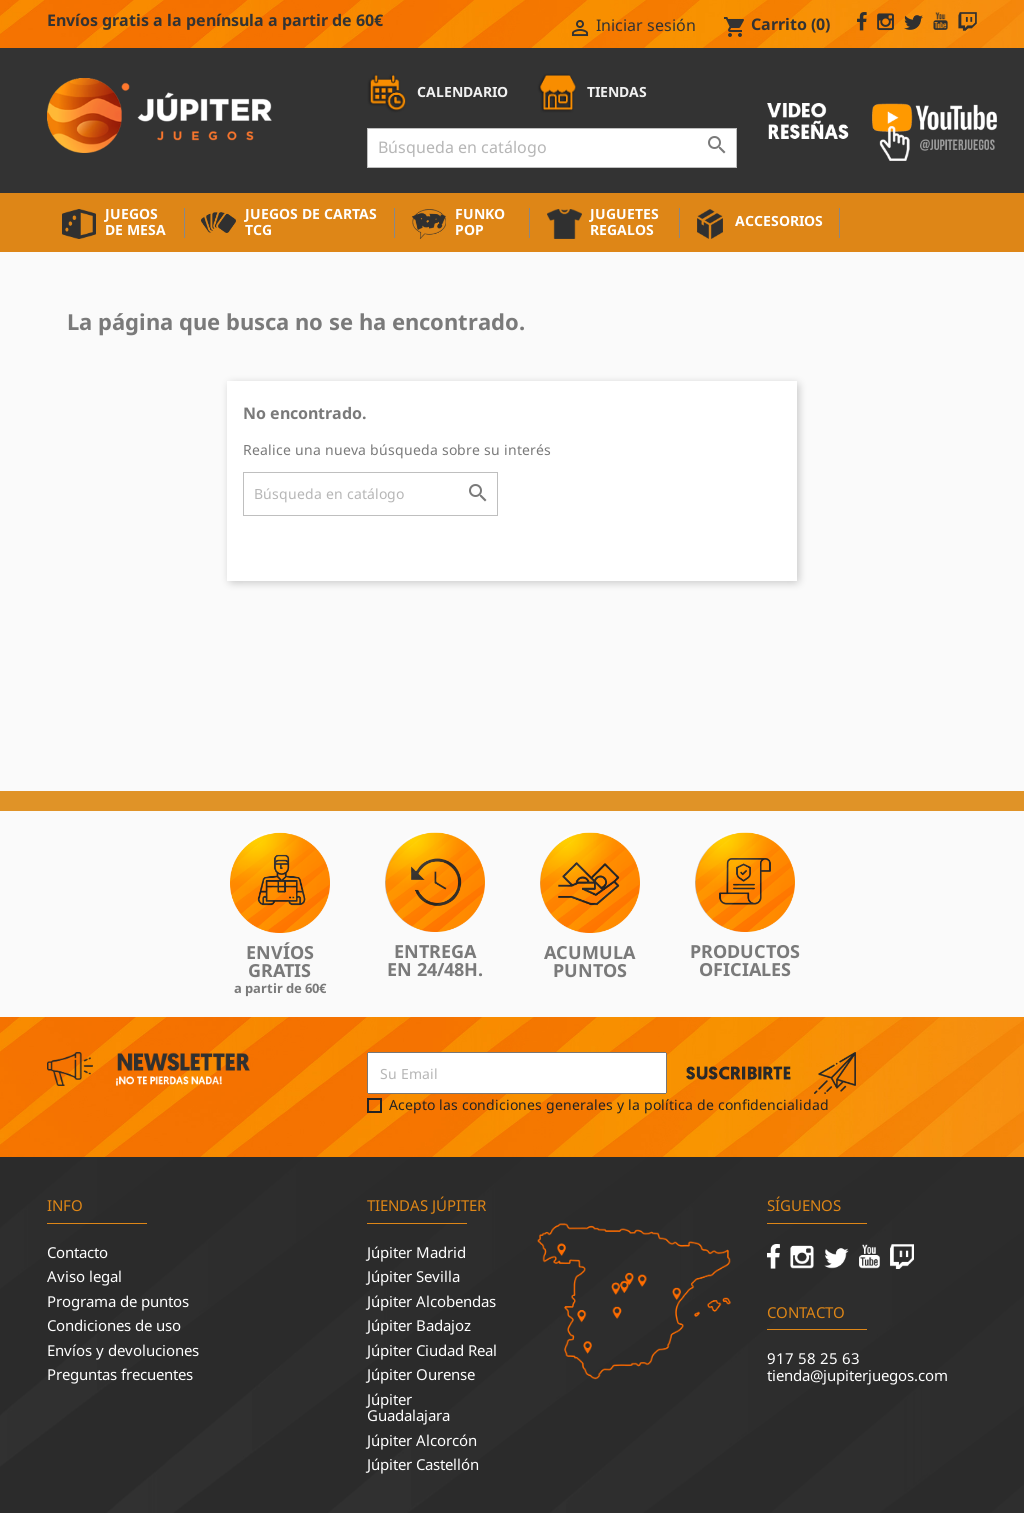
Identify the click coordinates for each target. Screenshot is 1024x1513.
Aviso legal (84, 1276)
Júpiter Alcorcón (422, 1440)
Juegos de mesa (135, 221)
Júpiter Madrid (416, 1252)
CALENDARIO (437, 91)
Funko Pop (480, 221)
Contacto (77, 1252)
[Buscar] (552, 148)
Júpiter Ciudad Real (432, 1350)
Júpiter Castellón (423, 1464)
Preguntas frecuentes (120, 1374)
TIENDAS (592, 91)
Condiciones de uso (114, 1325)
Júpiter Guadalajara (408, 1407)
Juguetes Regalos (624, 221)
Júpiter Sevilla (413, 1276)
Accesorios (779, 220)
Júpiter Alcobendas (431, 1301)
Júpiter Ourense (421, 1374)
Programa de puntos (118, 1301)
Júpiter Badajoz (419, 1325)
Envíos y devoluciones (123, 1350)
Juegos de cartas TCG (311, 221)
